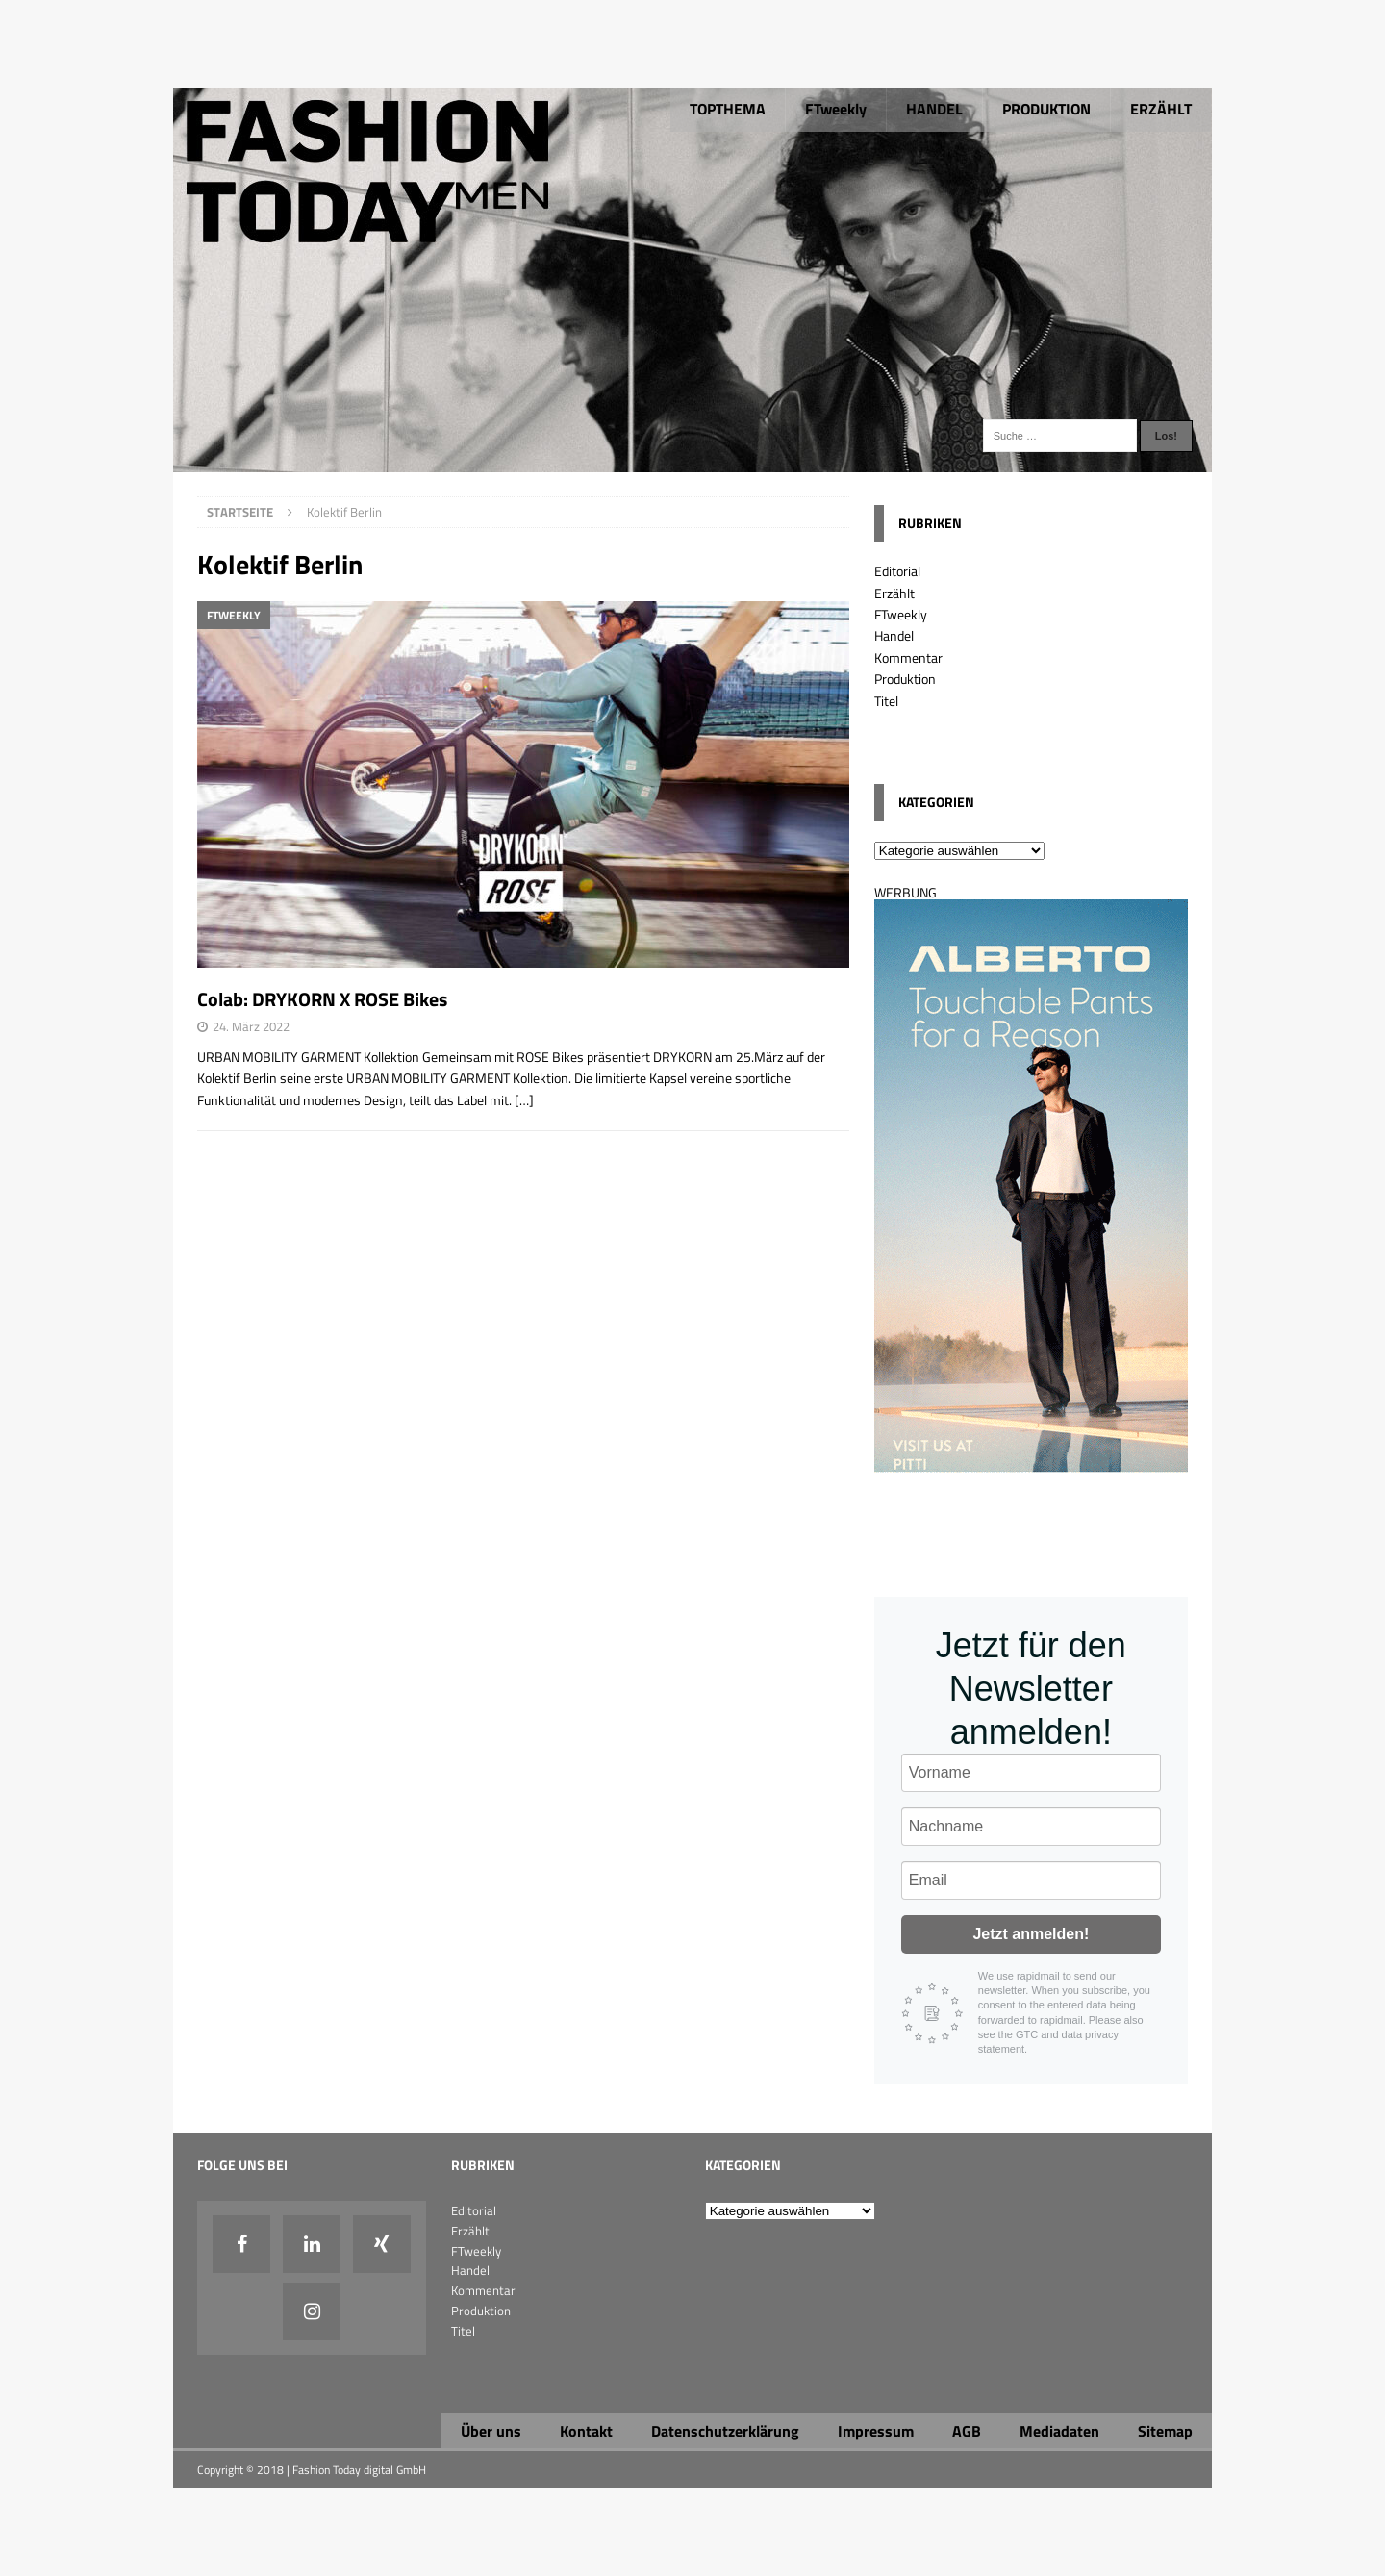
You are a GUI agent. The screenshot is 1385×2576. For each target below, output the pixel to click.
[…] (524, 1100)
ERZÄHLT (1161, 108)
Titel (886, 701)
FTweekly (836, 108)
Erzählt (894, 593)
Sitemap (1165, 2430)
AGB (966, 2430)
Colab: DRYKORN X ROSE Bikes (322, 999)
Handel (894, 635)
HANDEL (934, 108)
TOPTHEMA (728, 108)
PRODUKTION (1046, 108)
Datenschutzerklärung (725, 2430)
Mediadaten (1059, 2430)
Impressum (876, 2430)
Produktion (905, 679)
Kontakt (586, 2430)
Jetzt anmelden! (1030, 1934)
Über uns (491, 2430)
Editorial (897, 571)
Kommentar (908, 657)
